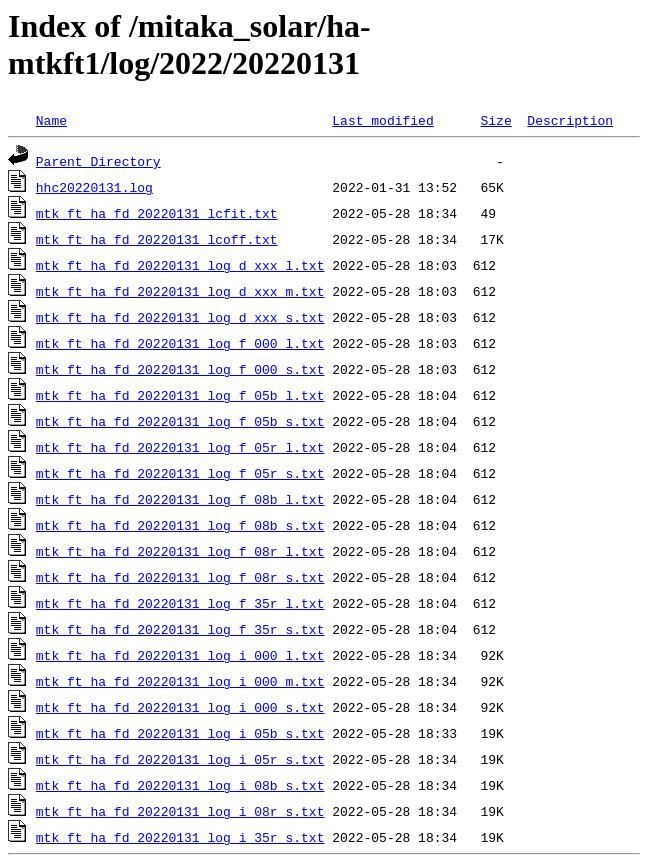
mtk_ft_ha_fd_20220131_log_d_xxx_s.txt (180, 317)
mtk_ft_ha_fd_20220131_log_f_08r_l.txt (180, 551)
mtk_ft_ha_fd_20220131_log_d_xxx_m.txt (180, 291)
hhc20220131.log (94, 187)
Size (495, 120)
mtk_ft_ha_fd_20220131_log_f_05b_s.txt (180, 421)
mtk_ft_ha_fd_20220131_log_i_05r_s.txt (180, 759)
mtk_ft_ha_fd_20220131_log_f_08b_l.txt (180, 499)
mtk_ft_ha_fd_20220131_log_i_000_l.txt (180, 655)
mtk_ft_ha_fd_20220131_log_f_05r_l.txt (180, 447)
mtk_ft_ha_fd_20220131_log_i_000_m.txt (180, 681)
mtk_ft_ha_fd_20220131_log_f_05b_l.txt (180, 395)
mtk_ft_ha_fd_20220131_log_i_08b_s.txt (180, 785)
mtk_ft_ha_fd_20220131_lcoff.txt (157, 239)
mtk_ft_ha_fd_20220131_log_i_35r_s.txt (180, 837)
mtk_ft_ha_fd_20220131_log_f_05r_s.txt (180, 473)
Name (51, 120)
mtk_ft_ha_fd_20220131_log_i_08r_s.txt (180, 811)
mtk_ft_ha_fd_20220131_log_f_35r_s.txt (180, 629)
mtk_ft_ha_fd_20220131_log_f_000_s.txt (180, 369)
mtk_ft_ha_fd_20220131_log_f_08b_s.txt (180, 525)
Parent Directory (98, 161)
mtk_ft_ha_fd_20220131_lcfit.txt (157, 213)
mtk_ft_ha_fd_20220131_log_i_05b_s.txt (180, 733)
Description (570, 120)
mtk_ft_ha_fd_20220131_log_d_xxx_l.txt (180, 265)
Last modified (382, 120)
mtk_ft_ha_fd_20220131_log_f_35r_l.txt (180, 603)
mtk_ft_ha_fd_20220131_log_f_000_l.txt (180, 343)
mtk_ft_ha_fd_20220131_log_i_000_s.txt (180, 707)
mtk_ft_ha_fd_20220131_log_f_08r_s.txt (180, 577)
